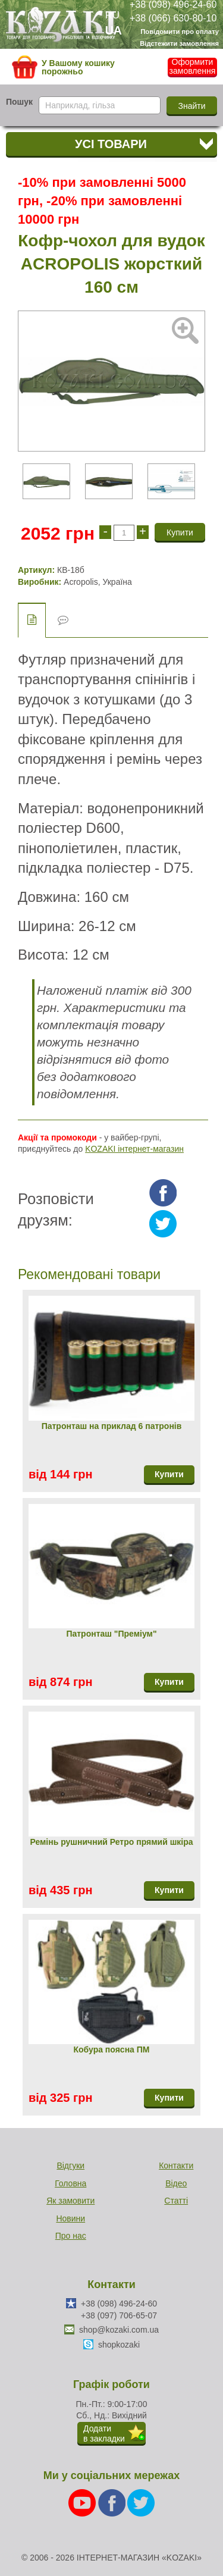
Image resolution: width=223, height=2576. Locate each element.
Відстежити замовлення (179, 43)
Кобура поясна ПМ (111, 2049)
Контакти (176, 2165)
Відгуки (70, 2165)
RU (112, 15)
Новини (70, 2218)
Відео (176, 2183)
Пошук (19, 101)
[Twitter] (141, 2502)
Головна (70, 2183)
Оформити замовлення (192, 67)
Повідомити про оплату (179, 31)
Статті (176, 2200)
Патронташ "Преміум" (111, 1633)
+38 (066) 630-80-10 (173, 17)
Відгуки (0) (63, 620)
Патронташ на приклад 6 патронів (112, 1426)
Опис (32, 620)
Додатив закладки (104, 2433)
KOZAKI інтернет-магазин (134, 1149)
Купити (169, 1474)
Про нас (70, 2235)
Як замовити (70, 2200)
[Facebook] (113, 2502)
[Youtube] (83, 2502)
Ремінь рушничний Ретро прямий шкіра (111, 1842)
